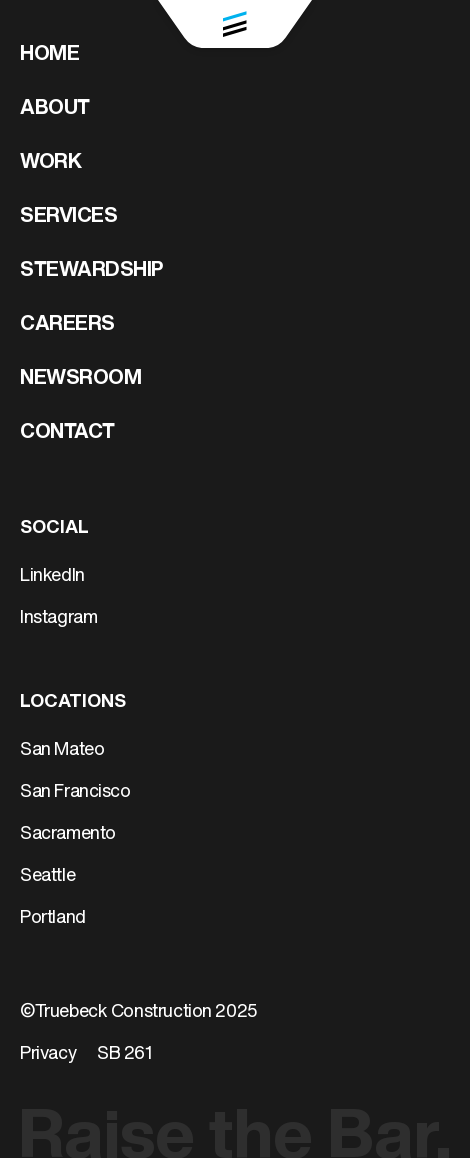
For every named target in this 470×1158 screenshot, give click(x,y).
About (55, 109)
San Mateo (62, 750)
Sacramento (68, 834)
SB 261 (125, 1054)
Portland (53, 918)
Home (49, 55)
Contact (67, 433)
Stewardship (92, 271)
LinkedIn (52, 576)
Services (68, 217)
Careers (67, 325)
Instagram (58, 618)
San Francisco (75, 792)
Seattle (47, 876)
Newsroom (80, 379)
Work (50, 163)
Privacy (48, 1054)
